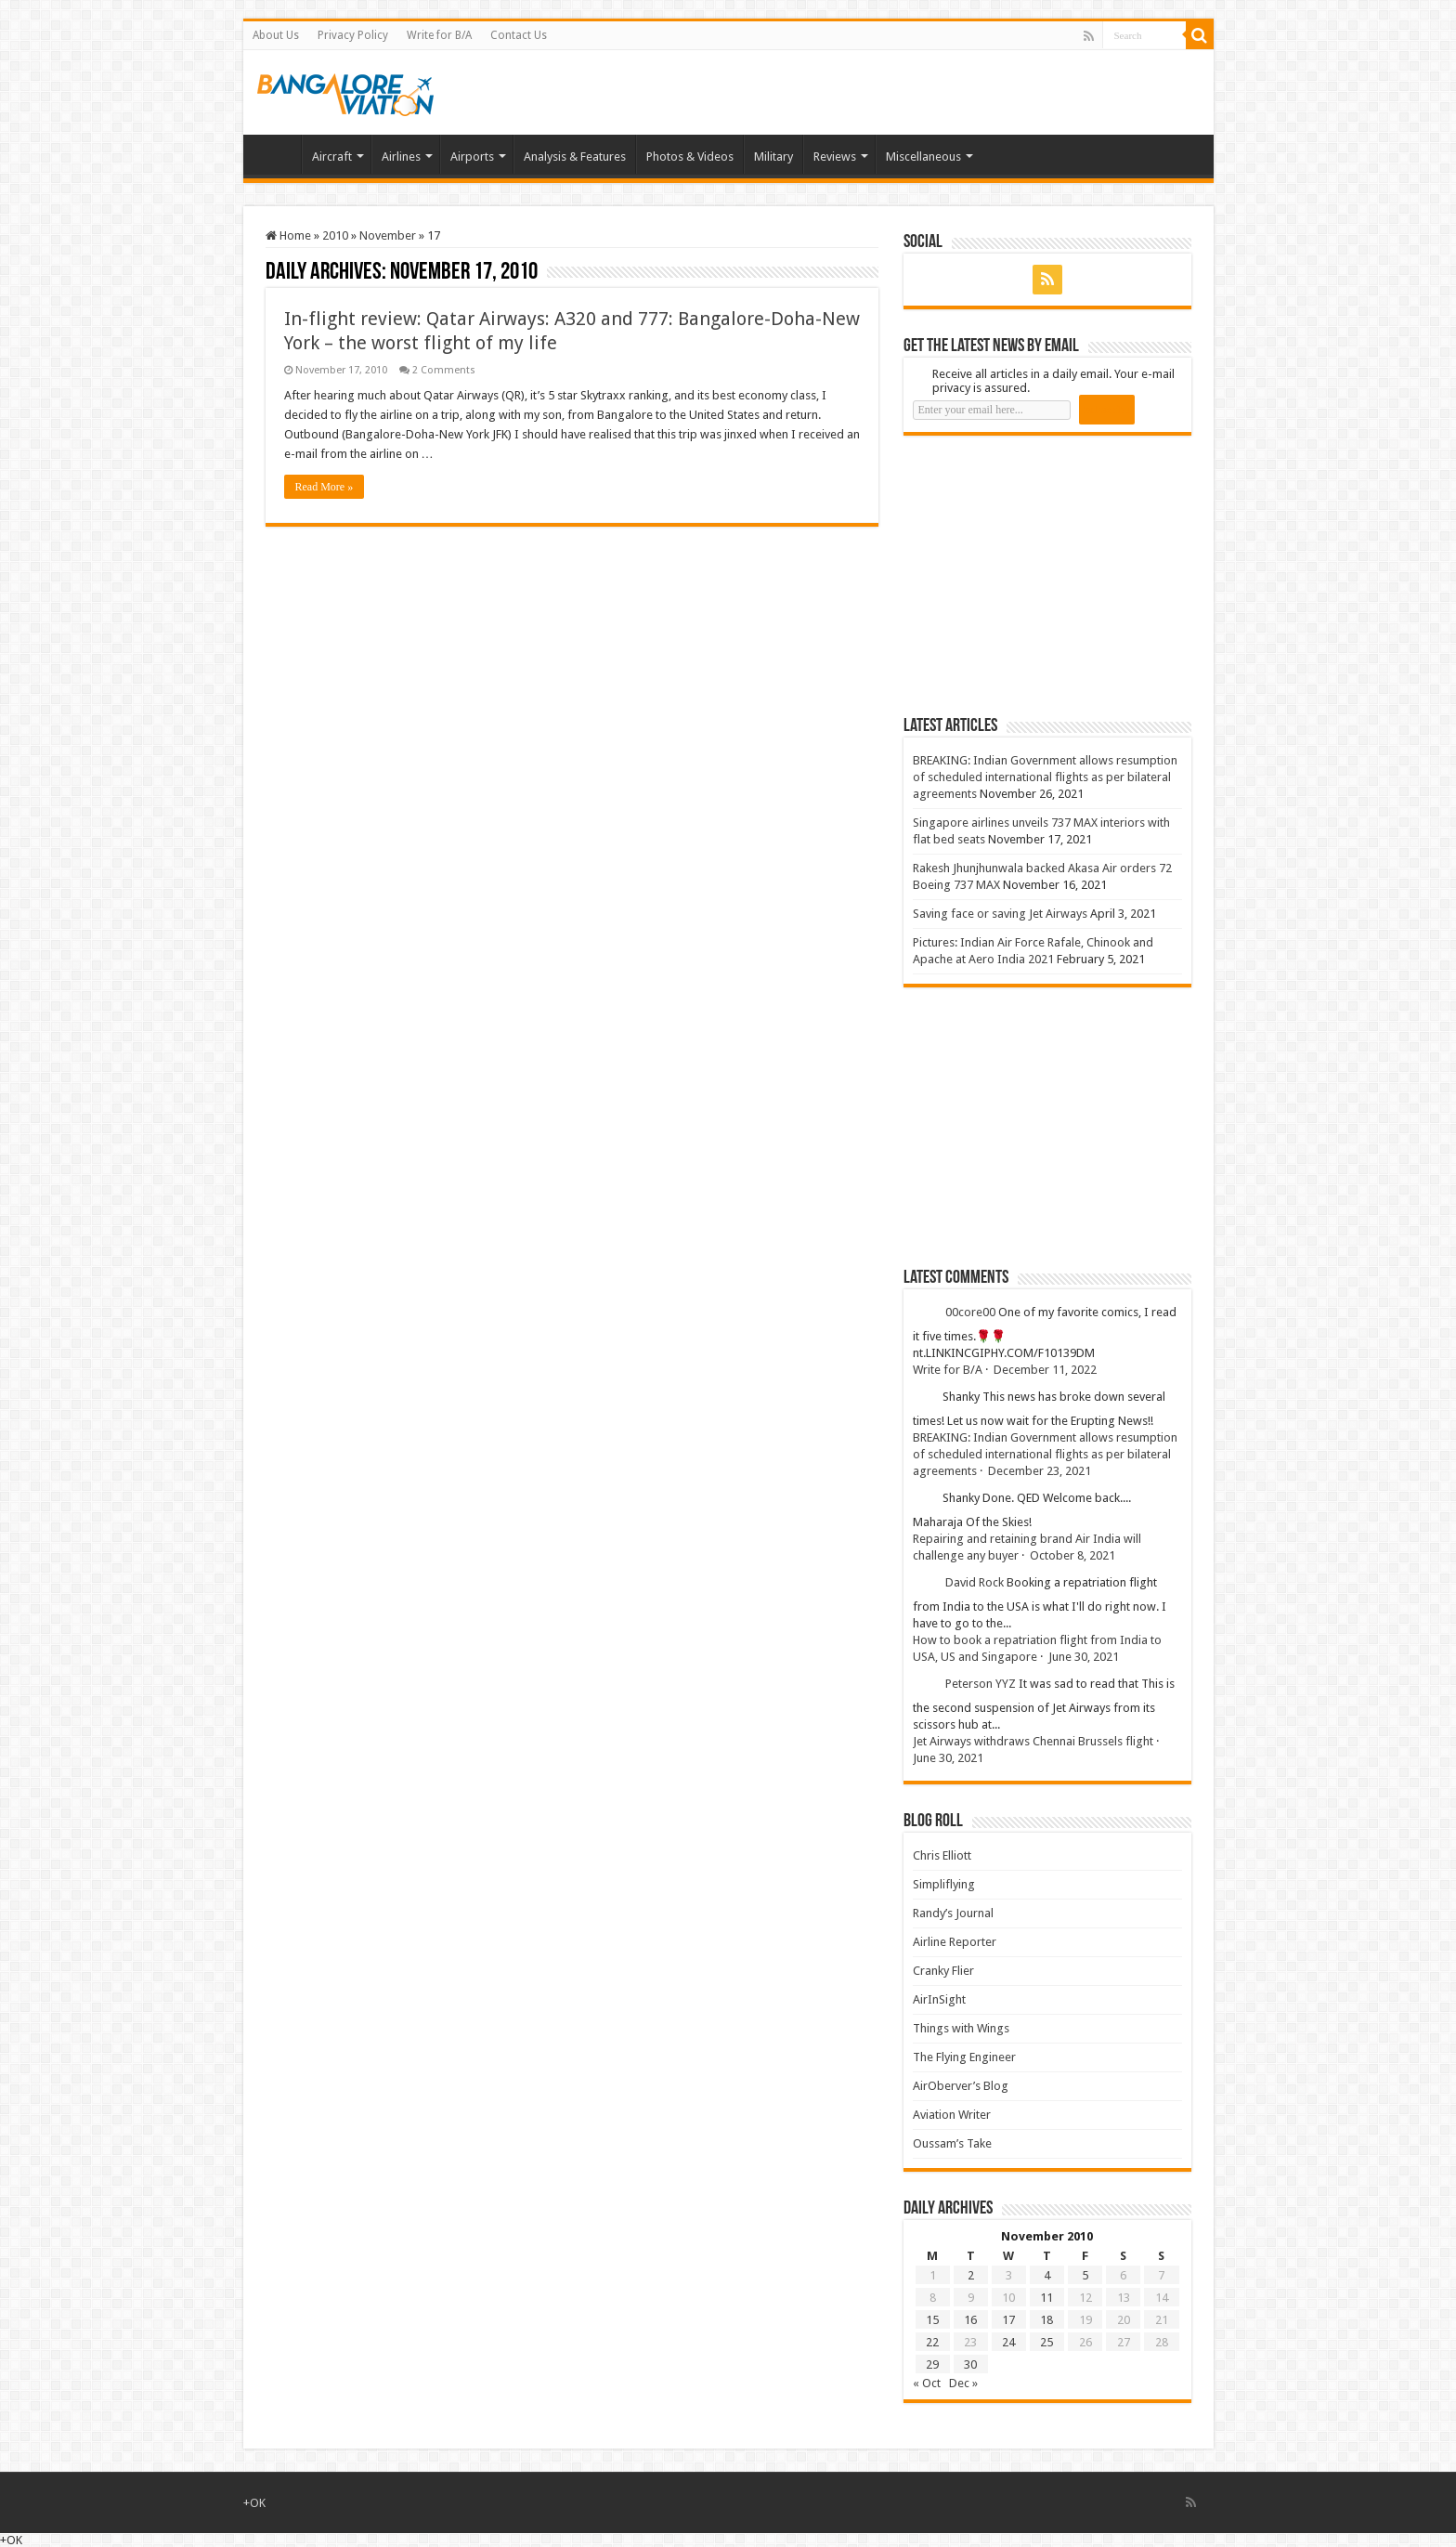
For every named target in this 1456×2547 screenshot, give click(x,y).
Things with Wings (961, 2028)
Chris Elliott (942, 1855)
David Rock (974, 1582)
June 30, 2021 (1083, 1657)
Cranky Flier (943, 1971)
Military (773, 156)
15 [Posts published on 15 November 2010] (932, 2320)
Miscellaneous (923, 156)
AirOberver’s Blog (960, 2086)
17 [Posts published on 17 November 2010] (1008, 2320)
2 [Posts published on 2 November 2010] (971, 2275)
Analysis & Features (575, 156)
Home (277, 154)
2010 (335, 235)
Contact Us (518, 35)
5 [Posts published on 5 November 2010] (1085, 2275)
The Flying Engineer (964, 2057)
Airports (472, 156)
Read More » (324, 486)
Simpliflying (944, 1884)
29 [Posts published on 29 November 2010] (932, 2364)
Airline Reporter (954, 1942)
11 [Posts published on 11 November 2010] (1046, 2298)
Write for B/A (439, 35)
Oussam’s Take (952, 2143)
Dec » (963, 2383)
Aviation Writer (952, 2115)
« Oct (927, 2383)
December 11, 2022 (1045, 1370)
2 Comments (443, 370)
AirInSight (939, 1999)
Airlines (401, 156)
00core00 (970, 1312)
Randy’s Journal (953, 1913)
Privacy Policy (353, 35)
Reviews (834, 156)
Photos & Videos (690, 156)
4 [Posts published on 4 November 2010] (1047, 2275)
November (387, 235)
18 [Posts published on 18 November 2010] (1046, 2320)
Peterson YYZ (980, 1684)
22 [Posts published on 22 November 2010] (932, 2342)
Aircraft (332, 156)
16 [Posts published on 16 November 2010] (970, 2320)
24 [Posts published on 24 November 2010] (1008, 2342)
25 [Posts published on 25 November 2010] (1046, 2342)
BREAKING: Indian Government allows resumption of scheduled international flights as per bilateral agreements (1045, 777)
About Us (276, 35)
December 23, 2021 (1039, 1471)
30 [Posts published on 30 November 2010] (970, 2364)
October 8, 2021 (1072, 1555)
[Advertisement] (1043, 575)
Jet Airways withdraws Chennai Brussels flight (1033, 1741)
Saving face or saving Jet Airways (1000, 914)
